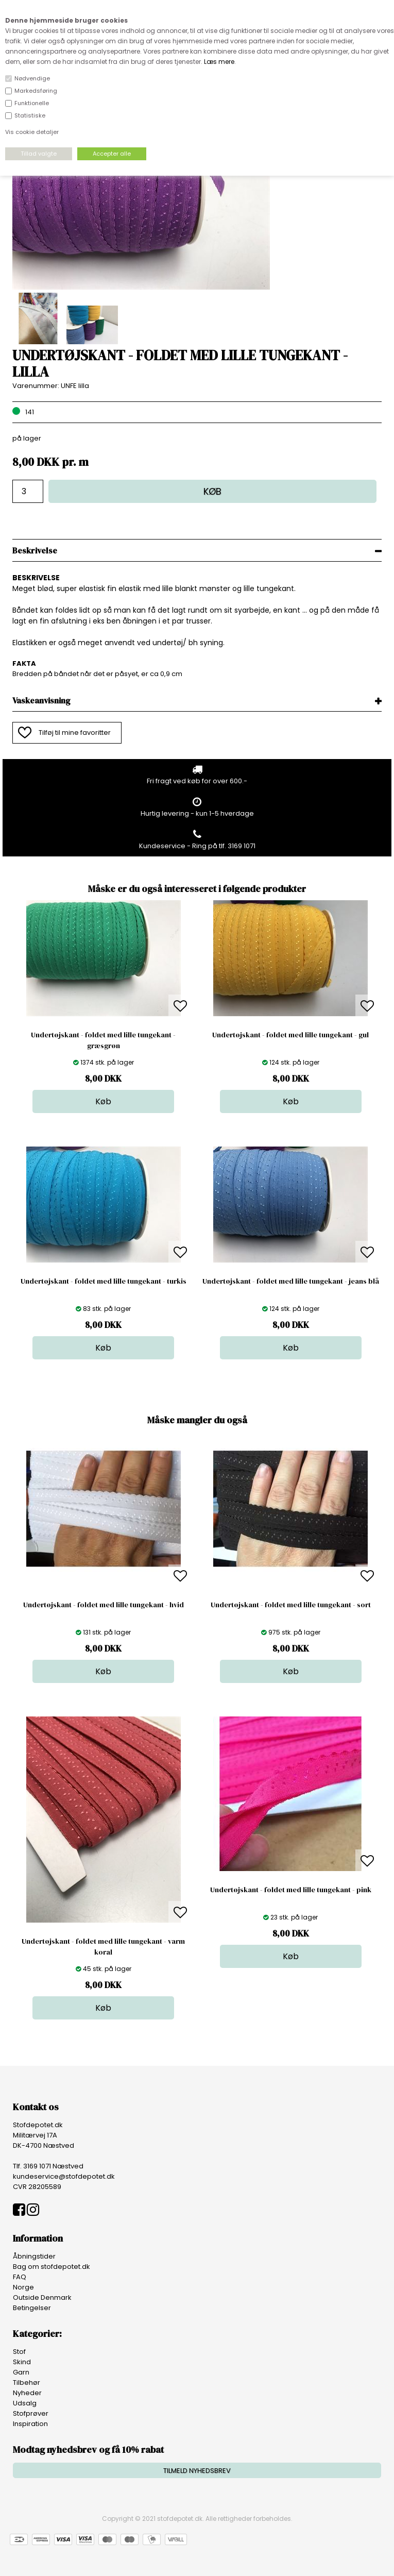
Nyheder (27, 2393)
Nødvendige (32, 78)
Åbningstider (34, 2256)
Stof (19, 2351)
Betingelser (32, 2308)
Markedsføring (35, 91)
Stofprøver (30, 2413)
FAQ (19, 2277)
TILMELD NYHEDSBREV (197, 2471)
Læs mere (219, 61)
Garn (21, 2372)
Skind (22, 2362)
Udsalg (25, 2403)
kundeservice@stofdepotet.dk (64, 2176)
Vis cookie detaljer (32, 132)
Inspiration (30, 2424)
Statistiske (29, 115)
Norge (23, 2287)
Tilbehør (26, 2382)
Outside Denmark (42, 2297)
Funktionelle (31, 103)
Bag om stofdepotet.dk (51, 2266)
